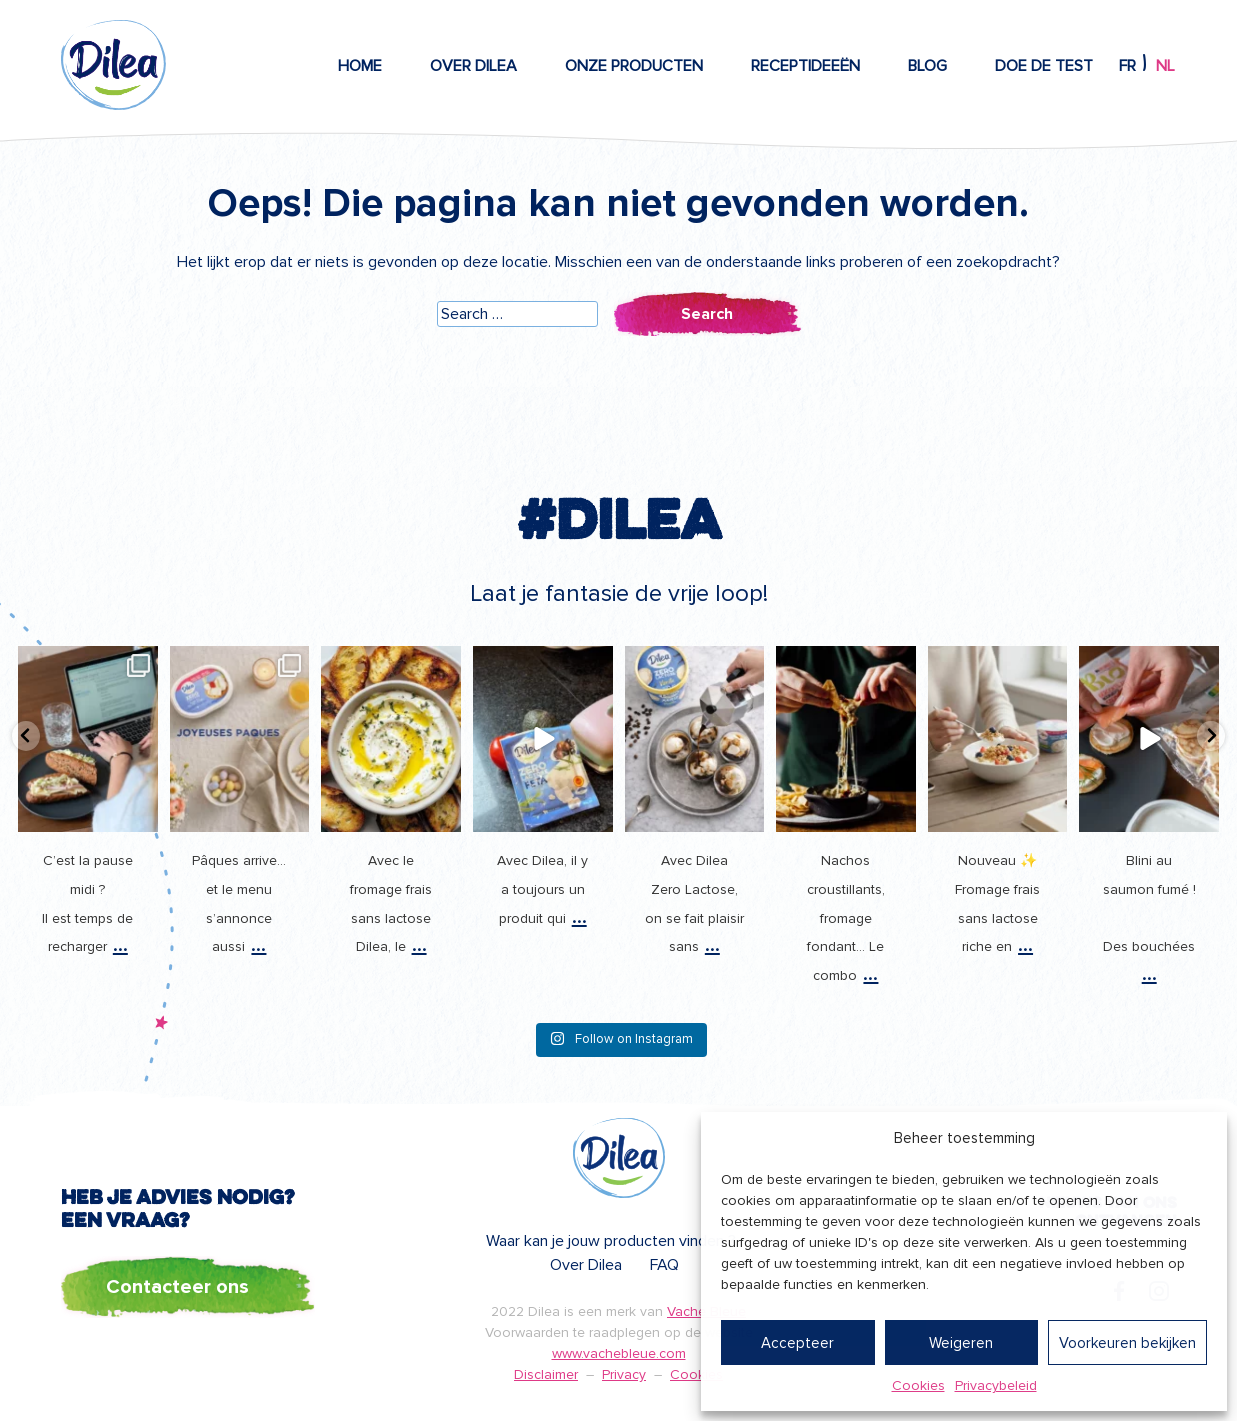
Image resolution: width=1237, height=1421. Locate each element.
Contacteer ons (177, 1287)
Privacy (624, 1374)
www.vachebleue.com (619, 1353)
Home (360, 66)
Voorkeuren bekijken (1127, 1343)
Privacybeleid (996, 1385)
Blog (927, 66)
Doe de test (1044, 66)
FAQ (664, 1265)
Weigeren (961, 1343)
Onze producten (634, 66)
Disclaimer (546, 1374)
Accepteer (797, 1343)
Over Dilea (473, 66)
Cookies (918, 1385)
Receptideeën (805, 66)
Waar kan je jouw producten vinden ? (611, 1241)
